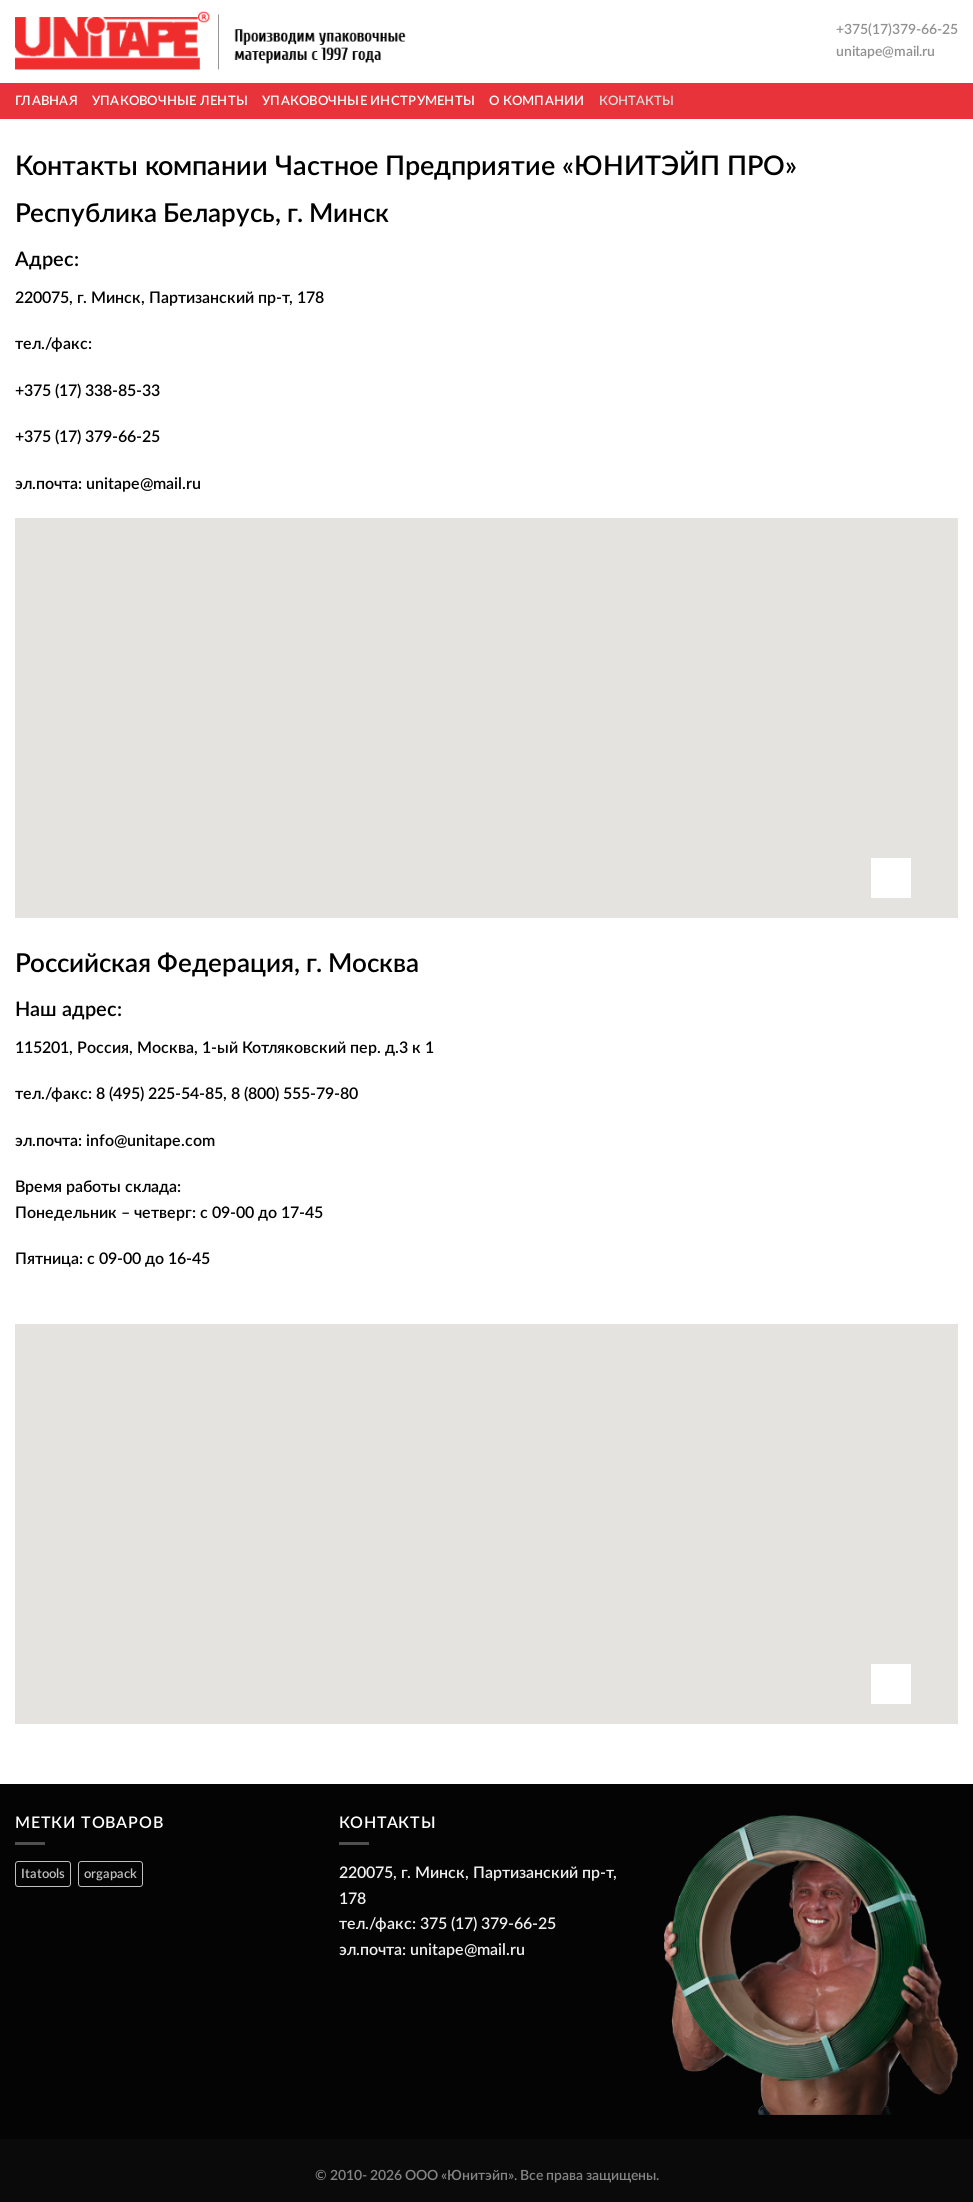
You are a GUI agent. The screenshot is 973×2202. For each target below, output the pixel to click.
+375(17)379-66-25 (897, 30)
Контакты (637, 101)
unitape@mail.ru (885, 52)
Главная (46, 101)
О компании (537, 101)
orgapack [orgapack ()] (110, 1874)
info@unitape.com (150, 1141)
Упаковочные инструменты (368, 101)
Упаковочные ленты (170, 101)
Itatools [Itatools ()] (43, 1874)
